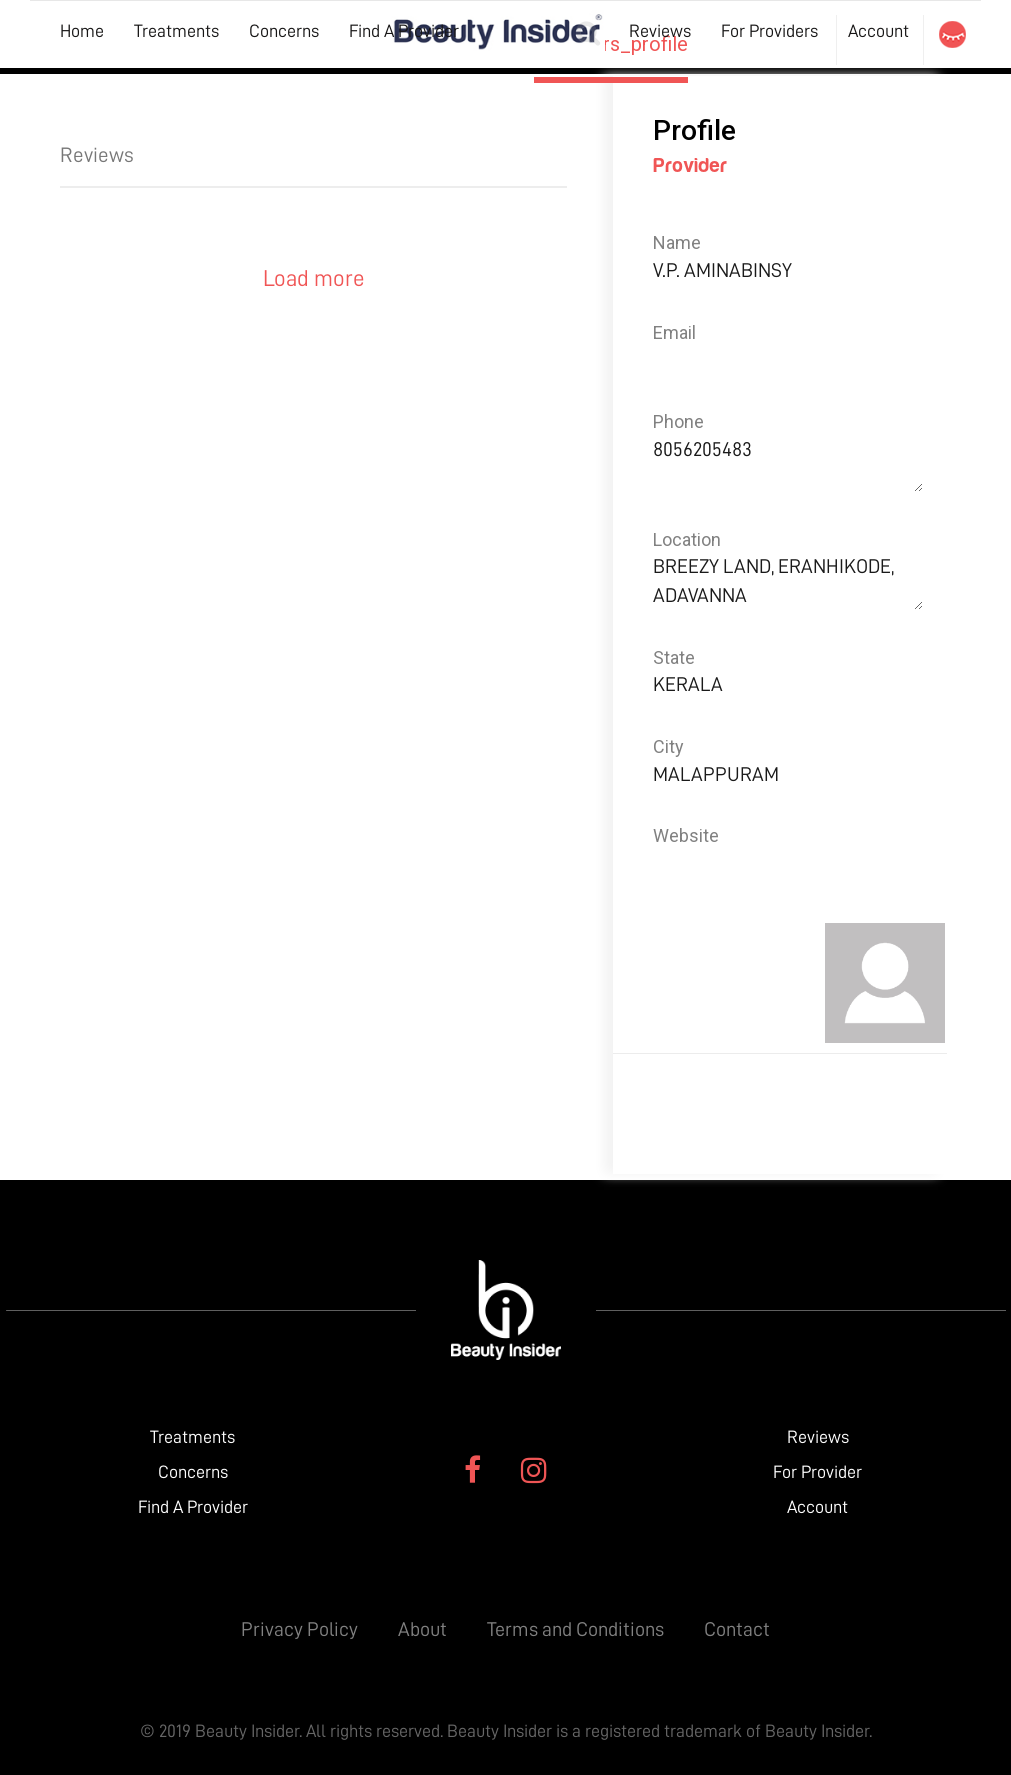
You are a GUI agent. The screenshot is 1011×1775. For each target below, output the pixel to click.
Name (677, 242)
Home (82, 31)
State (674, 657)
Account (878, 31)
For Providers (769, 31)
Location (687, 539)
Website (686, 835)
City (668, 746)
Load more (314, 278)
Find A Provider (404, 31)
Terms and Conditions (575, 1629)
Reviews (660, 31)
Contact (737, 1629)
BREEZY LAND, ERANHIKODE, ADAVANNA (788, 580)
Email (674, 332)
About (422, 1629)
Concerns (284, 31)
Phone (678, 421)
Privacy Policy (299, 1629)
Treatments (176, 31)
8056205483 (788, 463)
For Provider (817, 1472)
